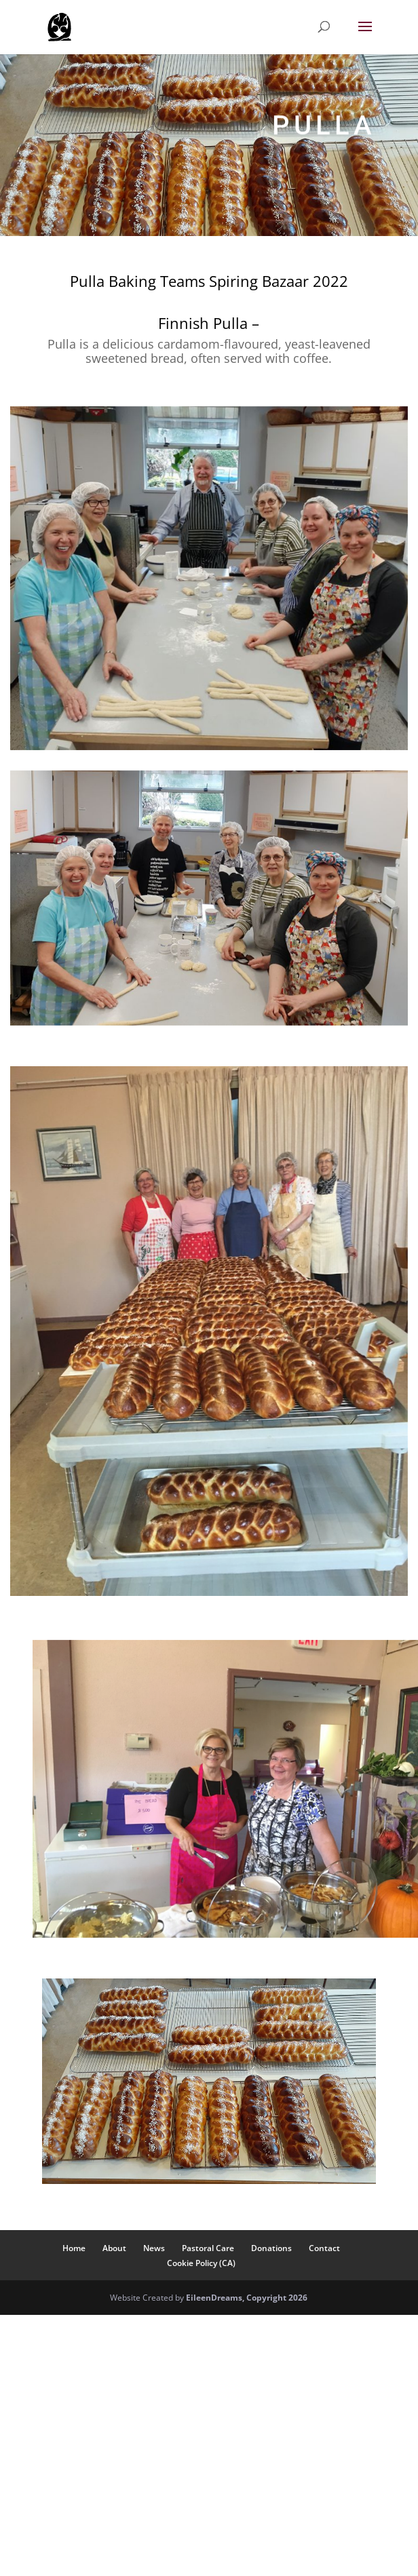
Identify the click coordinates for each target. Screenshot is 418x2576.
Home (74, 2248)
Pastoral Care (208, 2248)
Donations (271, 2248)
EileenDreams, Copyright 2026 (246, 2297)
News (154, 2248)
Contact (324, 2248)
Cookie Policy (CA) (201, 2263)
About (114, 2248)
